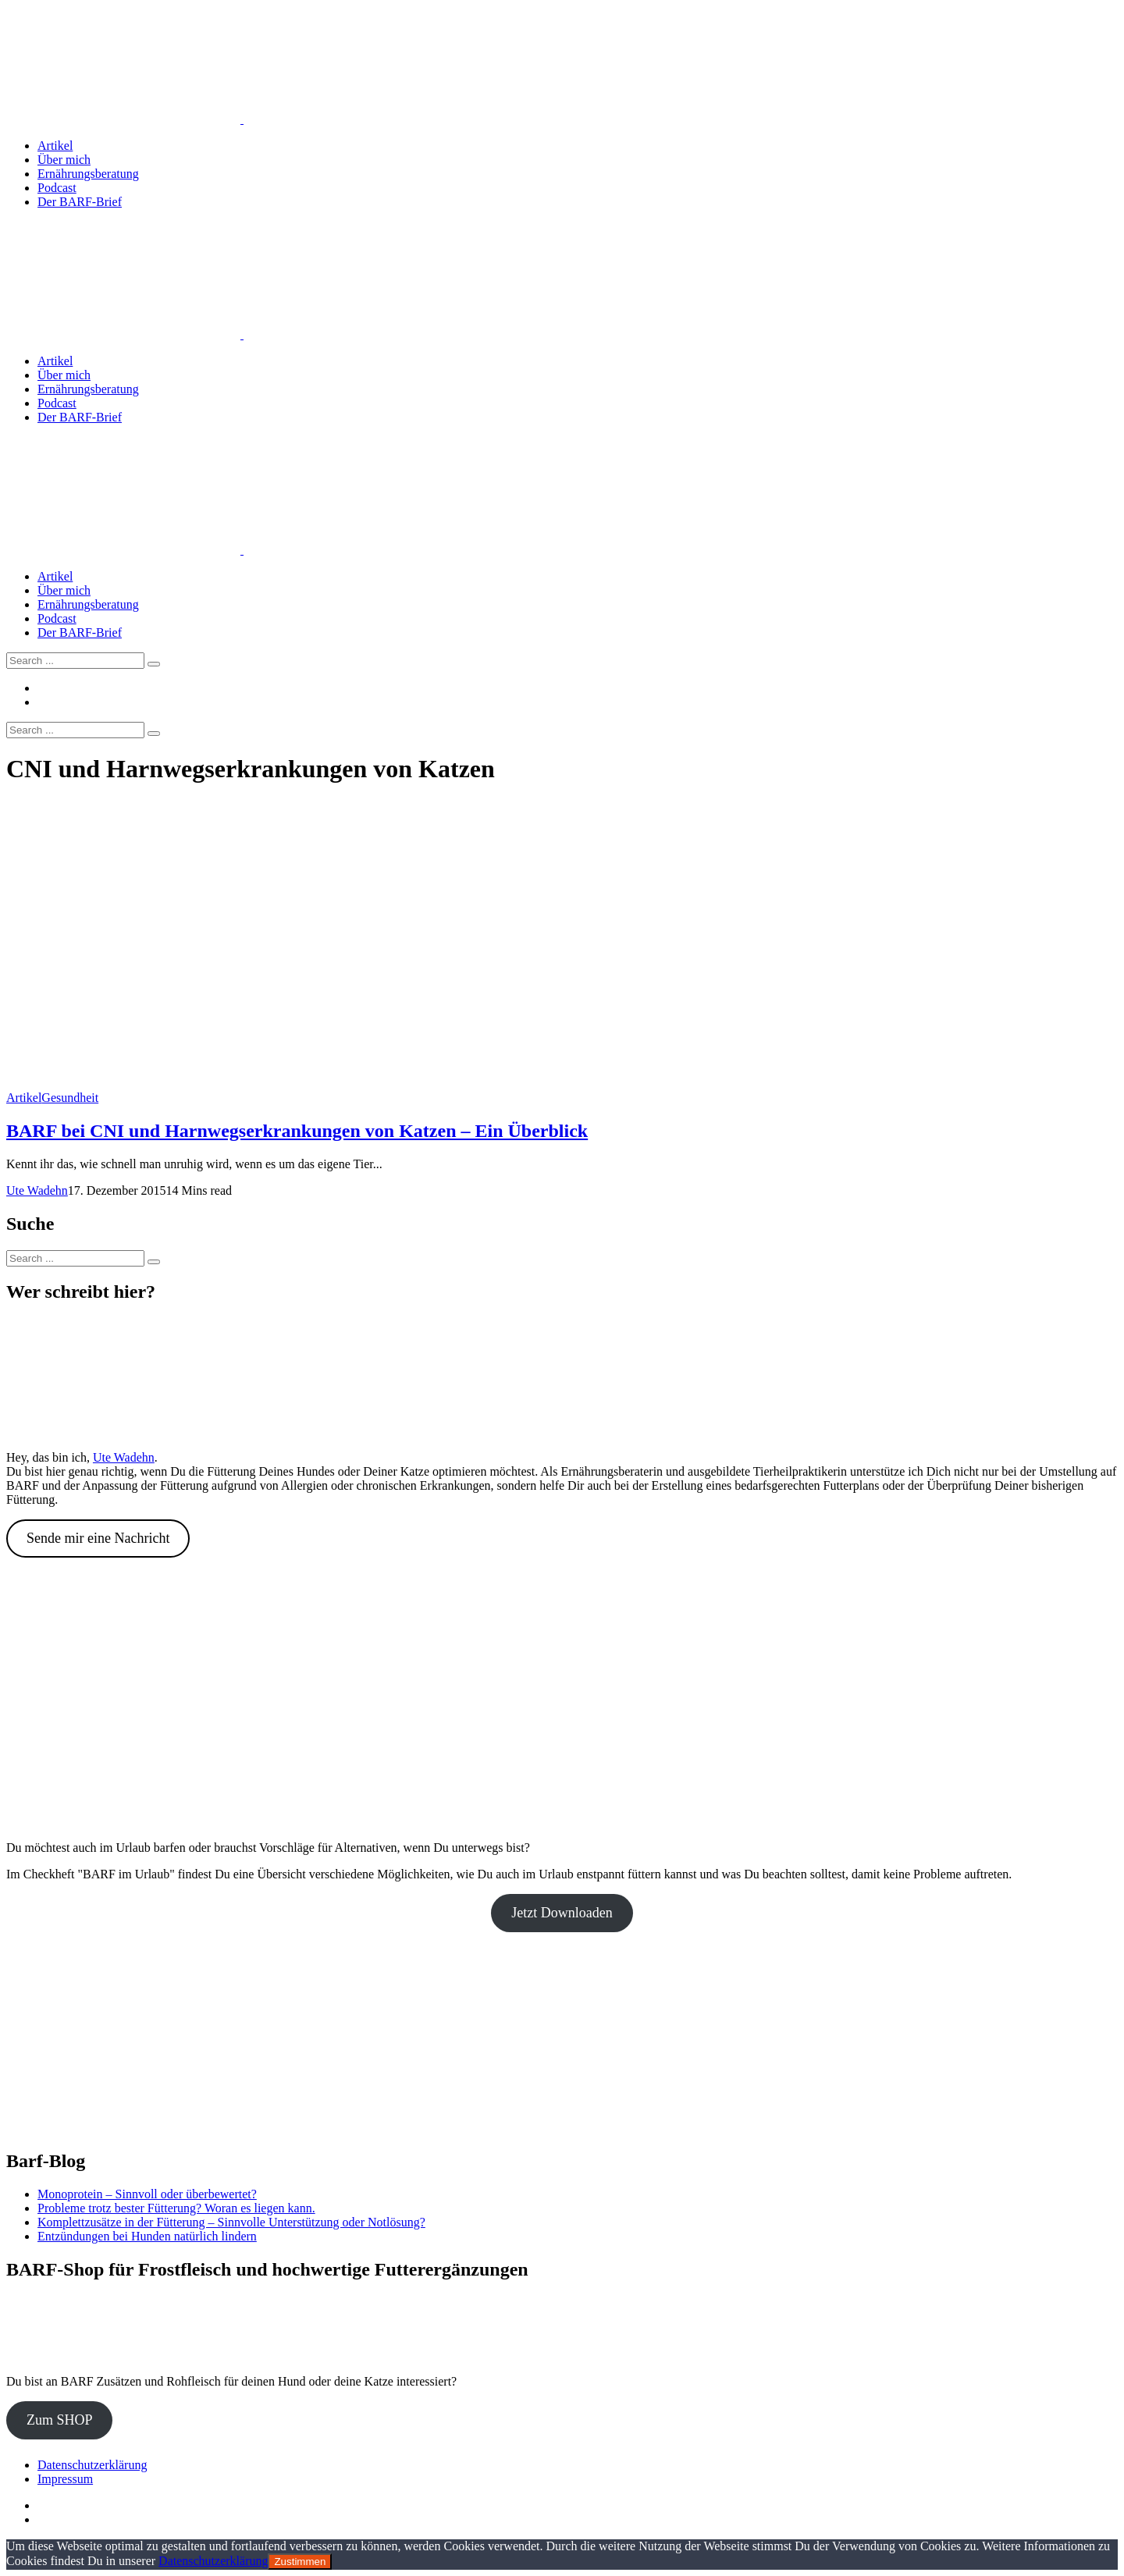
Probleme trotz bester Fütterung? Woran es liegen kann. (176, 2208)
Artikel (55, 145)
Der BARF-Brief (79, 201)
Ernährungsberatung (88, 173)
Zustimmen (299, 2561)
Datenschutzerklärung (92, 2464)
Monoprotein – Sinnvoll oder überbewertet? (147, 2194)
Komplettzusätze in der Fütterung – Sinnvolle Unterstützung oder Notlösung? (231, 2222)
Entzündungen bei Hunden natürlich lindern (147, 2236)
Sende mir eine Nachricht (98, 1538)
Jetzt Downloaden (561, 1912)
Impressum (65, 2478)
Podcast (56, 187)
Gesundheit (69, 1097)
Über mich (64, 159)
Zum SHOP (60, 2420)
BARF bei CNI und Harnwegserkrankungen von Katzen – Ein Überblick (297, 1131)
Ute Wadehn (37, 1190)
